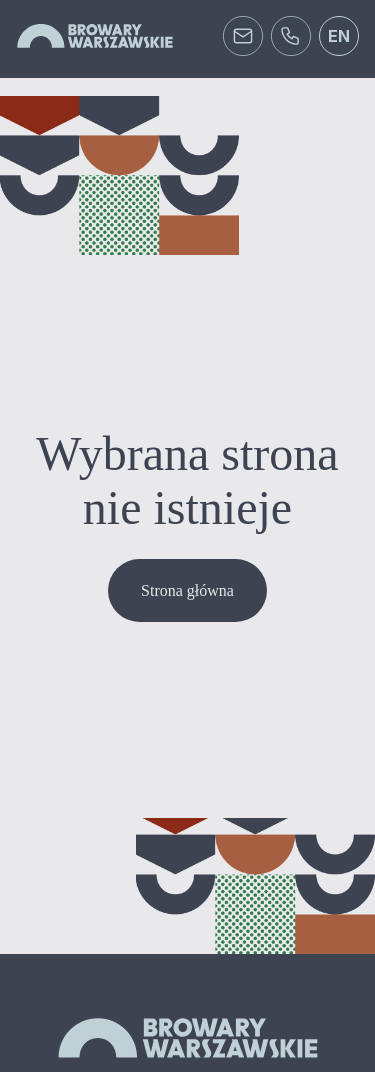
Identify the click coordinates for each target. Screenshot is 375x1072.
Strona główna (187, 590)
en (339, 36)
